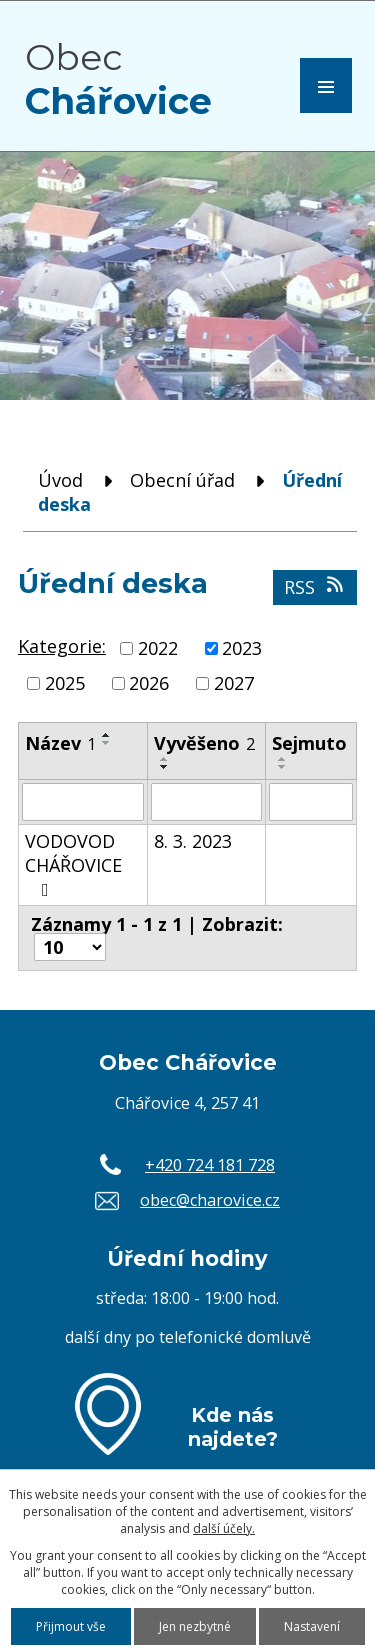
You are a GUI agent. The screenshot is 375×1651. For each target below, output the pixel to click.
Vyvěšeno (204, 743)
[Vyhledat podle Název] (83, 802)
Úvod (60, 480)
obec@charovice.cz (210, 1200)
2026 (149, 683)
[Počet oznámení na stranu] (70, 947)
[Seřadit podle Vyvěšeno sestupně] (165, 767)
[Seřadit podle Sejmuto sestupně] (283, 767)
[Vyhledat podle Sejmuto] (311, 802)
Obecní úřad (182, 480)
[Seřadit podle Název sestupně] (107, 743)
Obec (118, 79)
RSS (315, 587)
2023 (242, 648)
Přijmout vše (71, 1626)
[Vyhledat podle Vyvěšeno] (206, 802)
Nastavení (312, 1626)
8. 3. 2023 (193, 841)
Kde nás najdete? (233, 1427)
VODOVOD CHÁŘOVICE (73, 864)
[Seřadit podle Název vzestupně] (107, 735)
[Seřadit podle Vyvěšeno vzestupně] (165, 759)
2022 (158, 648)
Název (60, 743)
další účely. (224, 1528)
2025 (65, 683)
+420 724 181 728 (210, 1165)
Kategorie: (62, 646)
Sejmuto (309, 743)
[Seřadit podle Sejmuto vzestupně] (283, 759)
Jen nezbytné (195, 1626)
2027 (234, 683)
